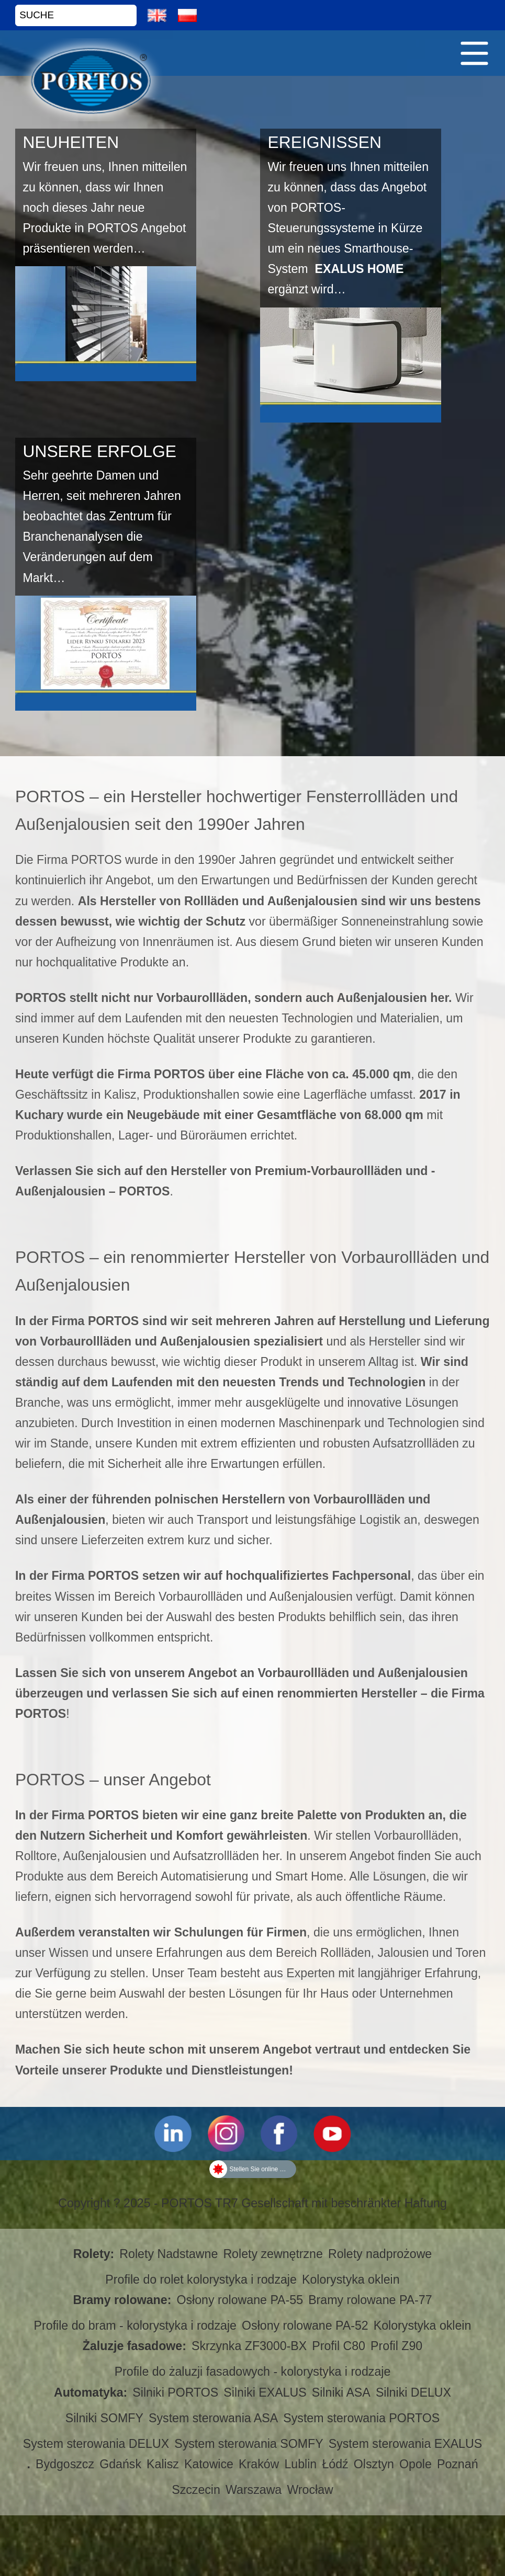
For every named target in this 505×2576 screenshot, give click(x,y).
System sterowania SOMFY (248, 2443)
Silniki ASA (341, 2392)
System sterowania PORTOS (361, 2418)
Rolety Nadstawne (168, 2254)
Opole (415, 2464)
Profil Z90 (396, 2346)
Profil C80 (338, 2346)
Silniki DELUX (413, 2392)
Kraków (259, 2464)
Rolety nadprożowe (380, 2254)
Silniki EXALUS (264, 2392)
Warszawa (254, 2490)
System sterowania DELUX (96, 2443)
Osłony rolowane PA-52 (305, 2325)
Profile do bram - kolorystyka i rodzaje (135, 2325)
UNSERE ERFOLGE (99, 451)
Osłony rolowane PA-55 (239, 2300)
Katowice (208, 2464)
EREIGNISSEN (324, 142)
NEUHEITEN (71, 142)
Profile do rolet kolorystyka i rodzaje (201, 2279)
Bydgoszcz (65, 2464)
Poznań (457, 2464)
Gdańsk (120, 2464)
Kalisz (163, 2464)
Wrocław (310, 2490)
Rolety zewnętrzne (273, 2254)
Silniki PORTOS (175, 2392)
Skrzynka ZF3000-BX (249, 2346)
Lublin (300, 2464)
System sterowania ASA (213, 2418)
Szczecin (196, 2490)
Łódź (335, 2464)
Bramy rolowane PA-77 (370, 2300)
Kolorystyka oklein (351, 2279)
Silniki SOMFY (104, 2418)
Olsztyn (374, 2464)
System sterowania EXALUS (405, 2443)
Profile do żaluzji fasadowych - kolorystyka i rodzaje (253, 2371)
